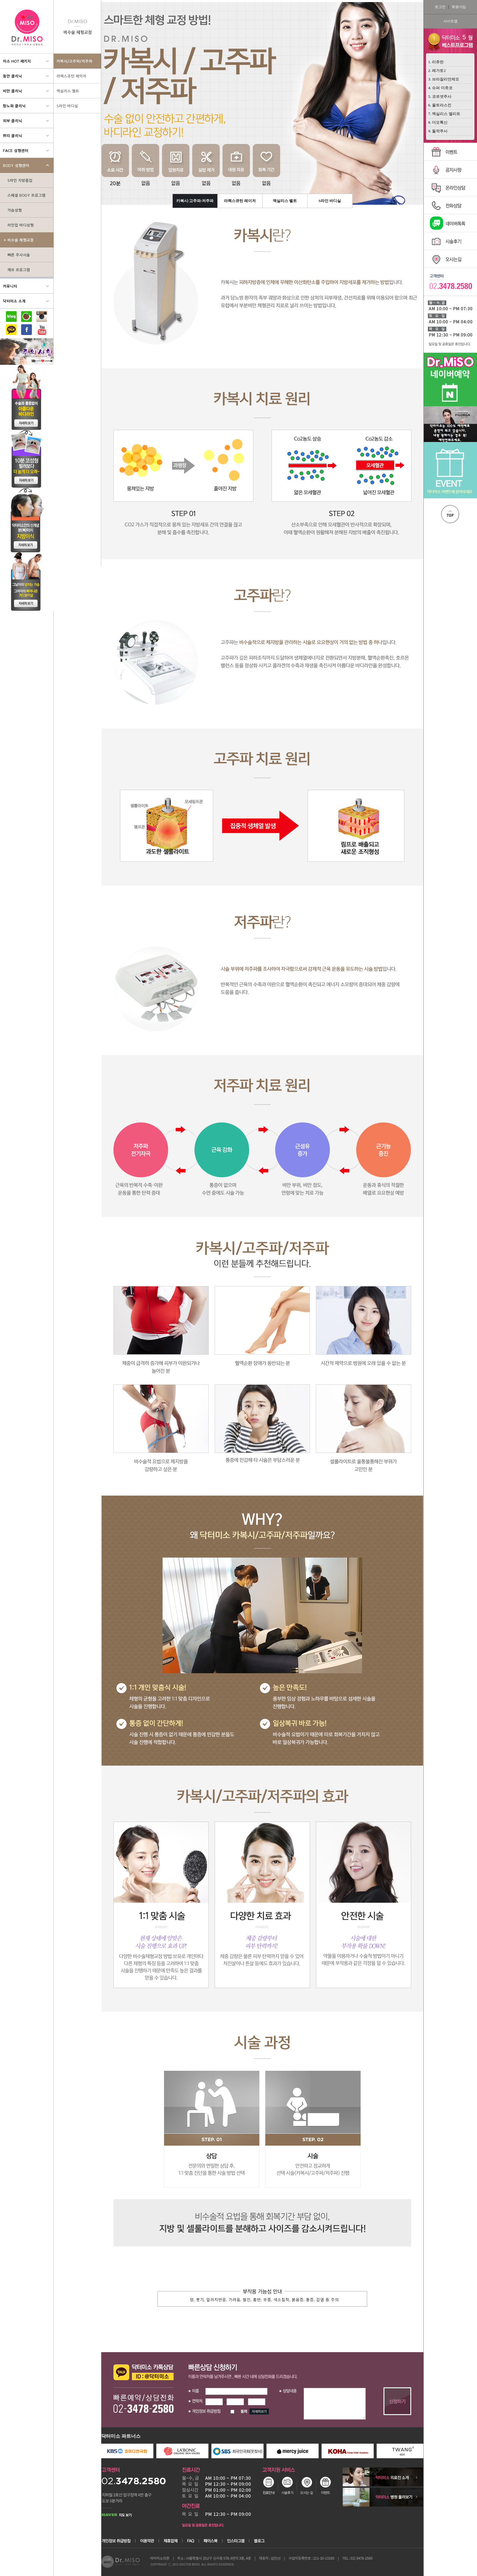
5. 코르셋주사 (439, 96)
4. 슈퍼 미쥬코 (440, 88)
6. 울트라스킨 (439, 105)
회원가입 (459, 7)
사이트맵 (450, 21)
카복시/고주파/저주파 (194, 200)
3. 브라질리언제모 (443, 79)
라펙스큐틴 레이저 (240, 200)
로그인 (440, 7)
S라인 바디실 (330, 200)
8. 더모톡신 (438, 122)
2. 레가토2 (437, 70)
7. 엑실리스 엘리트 (444, 113)
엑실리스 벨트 (285, 200)
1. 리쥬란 (436, 62)
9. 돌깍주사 (438, 131)
